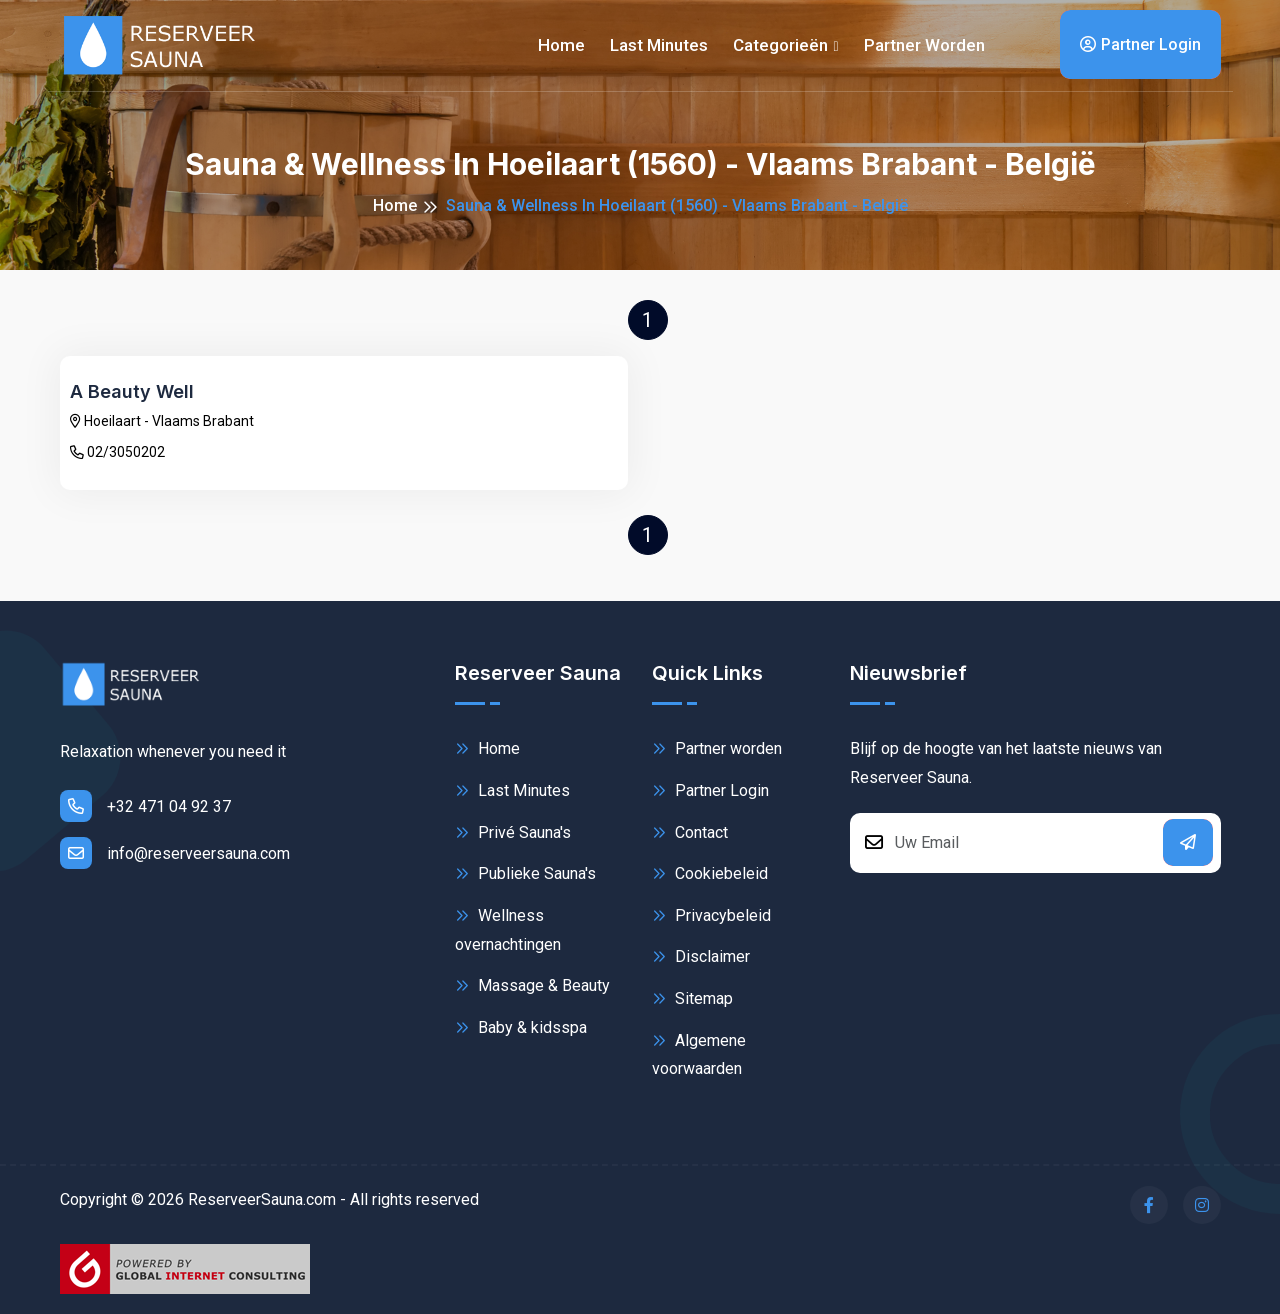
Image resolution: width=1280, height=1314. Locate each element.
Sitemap (692, 998)
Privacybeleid (711, 915)
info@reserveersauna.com (175, 853)
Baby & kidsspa (521, 1027)
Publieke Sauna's (525, 873)
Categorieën (780, 45)
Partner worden (924, 45)
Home (561, 45)
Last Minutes (512, 790)
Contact (690, 832)
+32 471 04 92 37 (145, 806)
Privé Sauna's (513, 832)
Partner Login (1140, 44)
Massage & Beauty (532, 985)
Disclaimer (701, 956)
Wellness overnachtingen (508, 928)
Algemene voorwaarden (699, 1053)
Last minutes (659, 45)
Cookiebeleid (710, 873)
